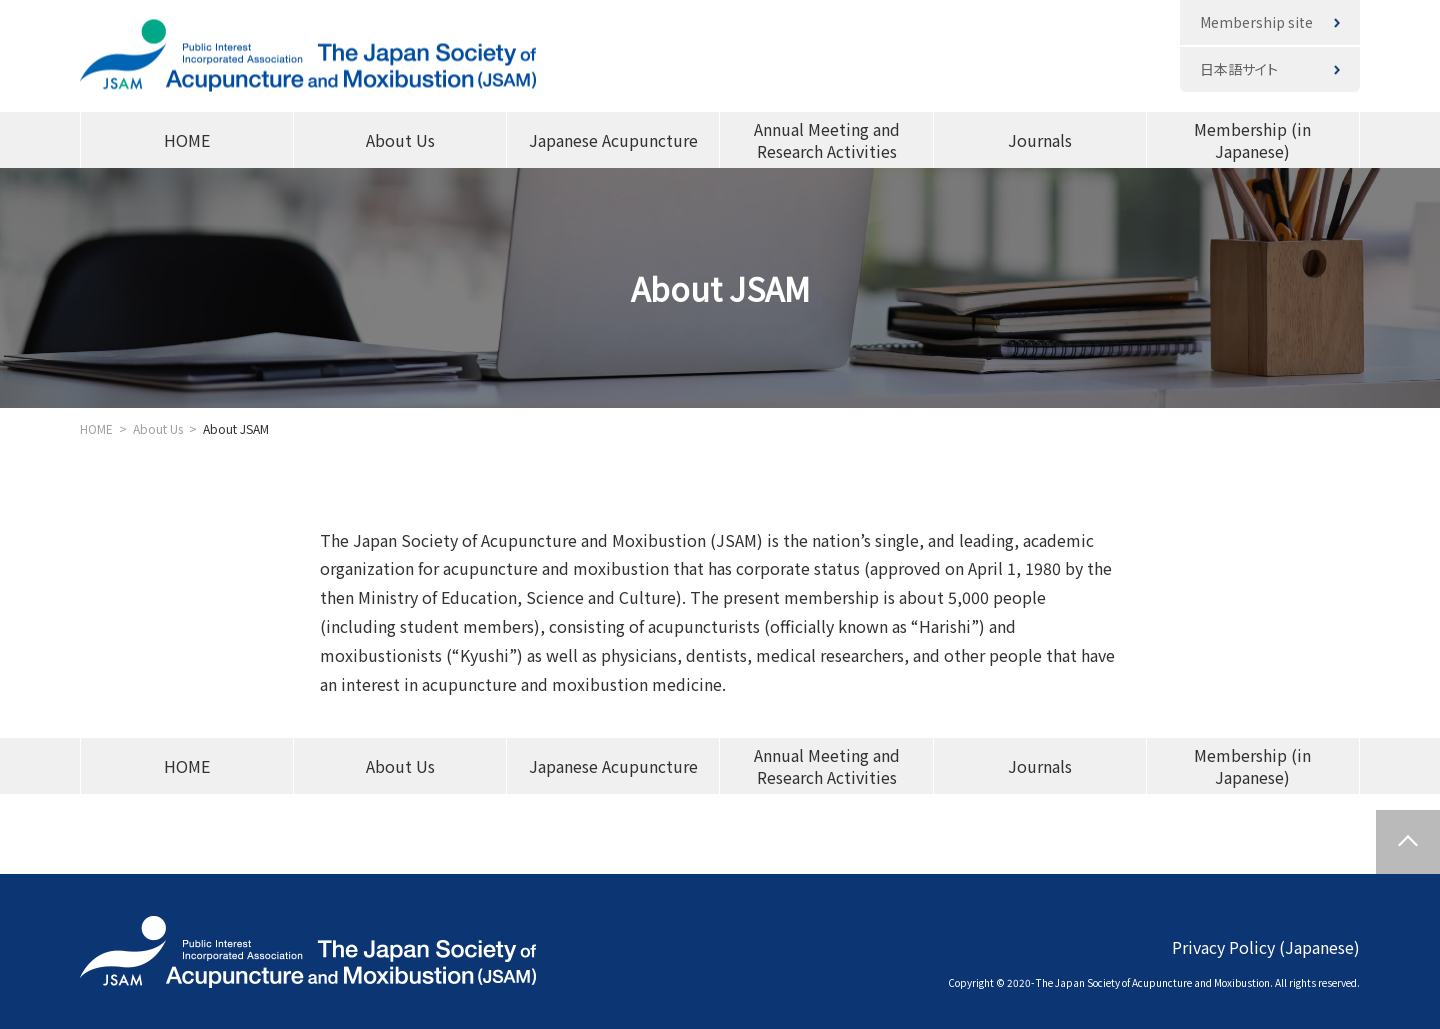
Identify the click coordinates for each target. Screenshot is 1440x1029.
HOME (187, 140)
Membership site (1256, 22)
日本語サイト (1239, 69)
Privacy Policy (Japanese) (1266, 946)
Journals (1040, 140)
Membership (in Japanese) (1252, 140)
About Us (400, 140)
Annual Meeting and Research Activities (827, 140)
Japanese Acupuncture (613, 140)
